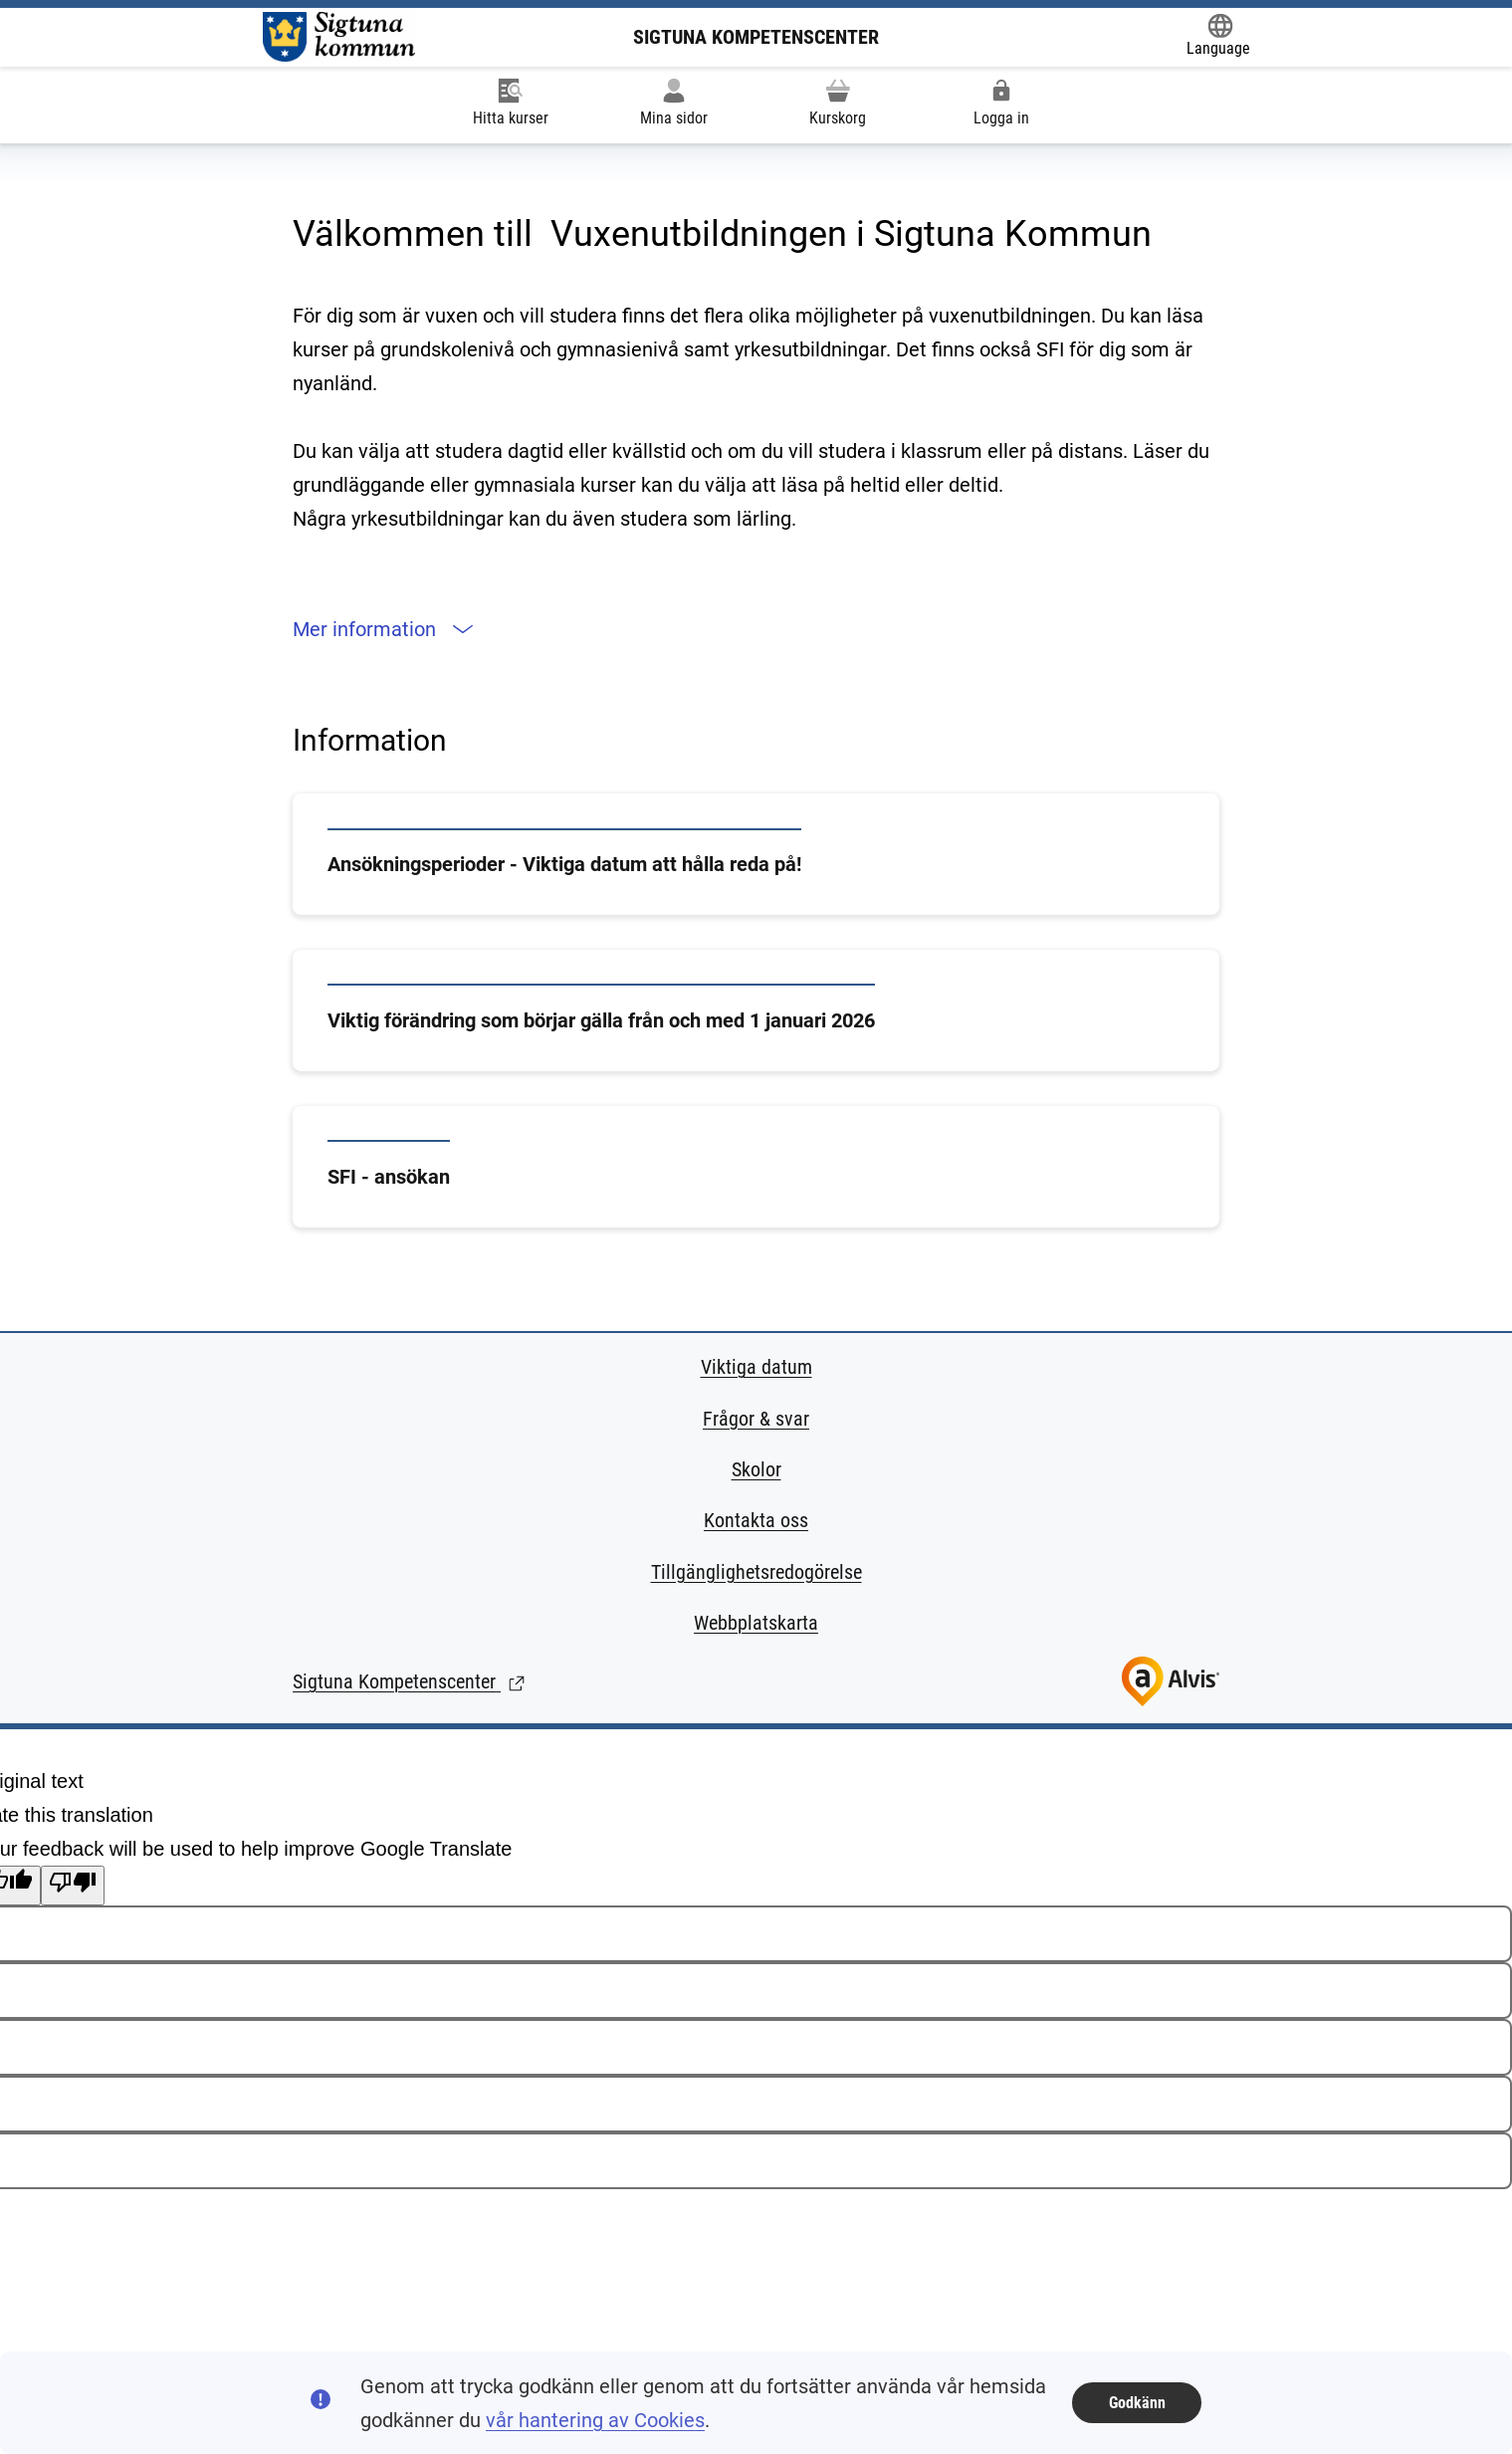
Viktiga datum (756, 1367)
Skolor (756, 1469)
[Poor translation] (73, 1885)
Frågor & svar (756, 1419)
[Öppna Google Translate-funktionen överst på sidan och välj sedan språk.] (1218, 36)
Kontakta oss (756, 1520)
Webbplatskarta (756, 1623)
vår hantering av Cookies (595, 2420)
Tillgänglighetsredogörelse (756, 1572)
